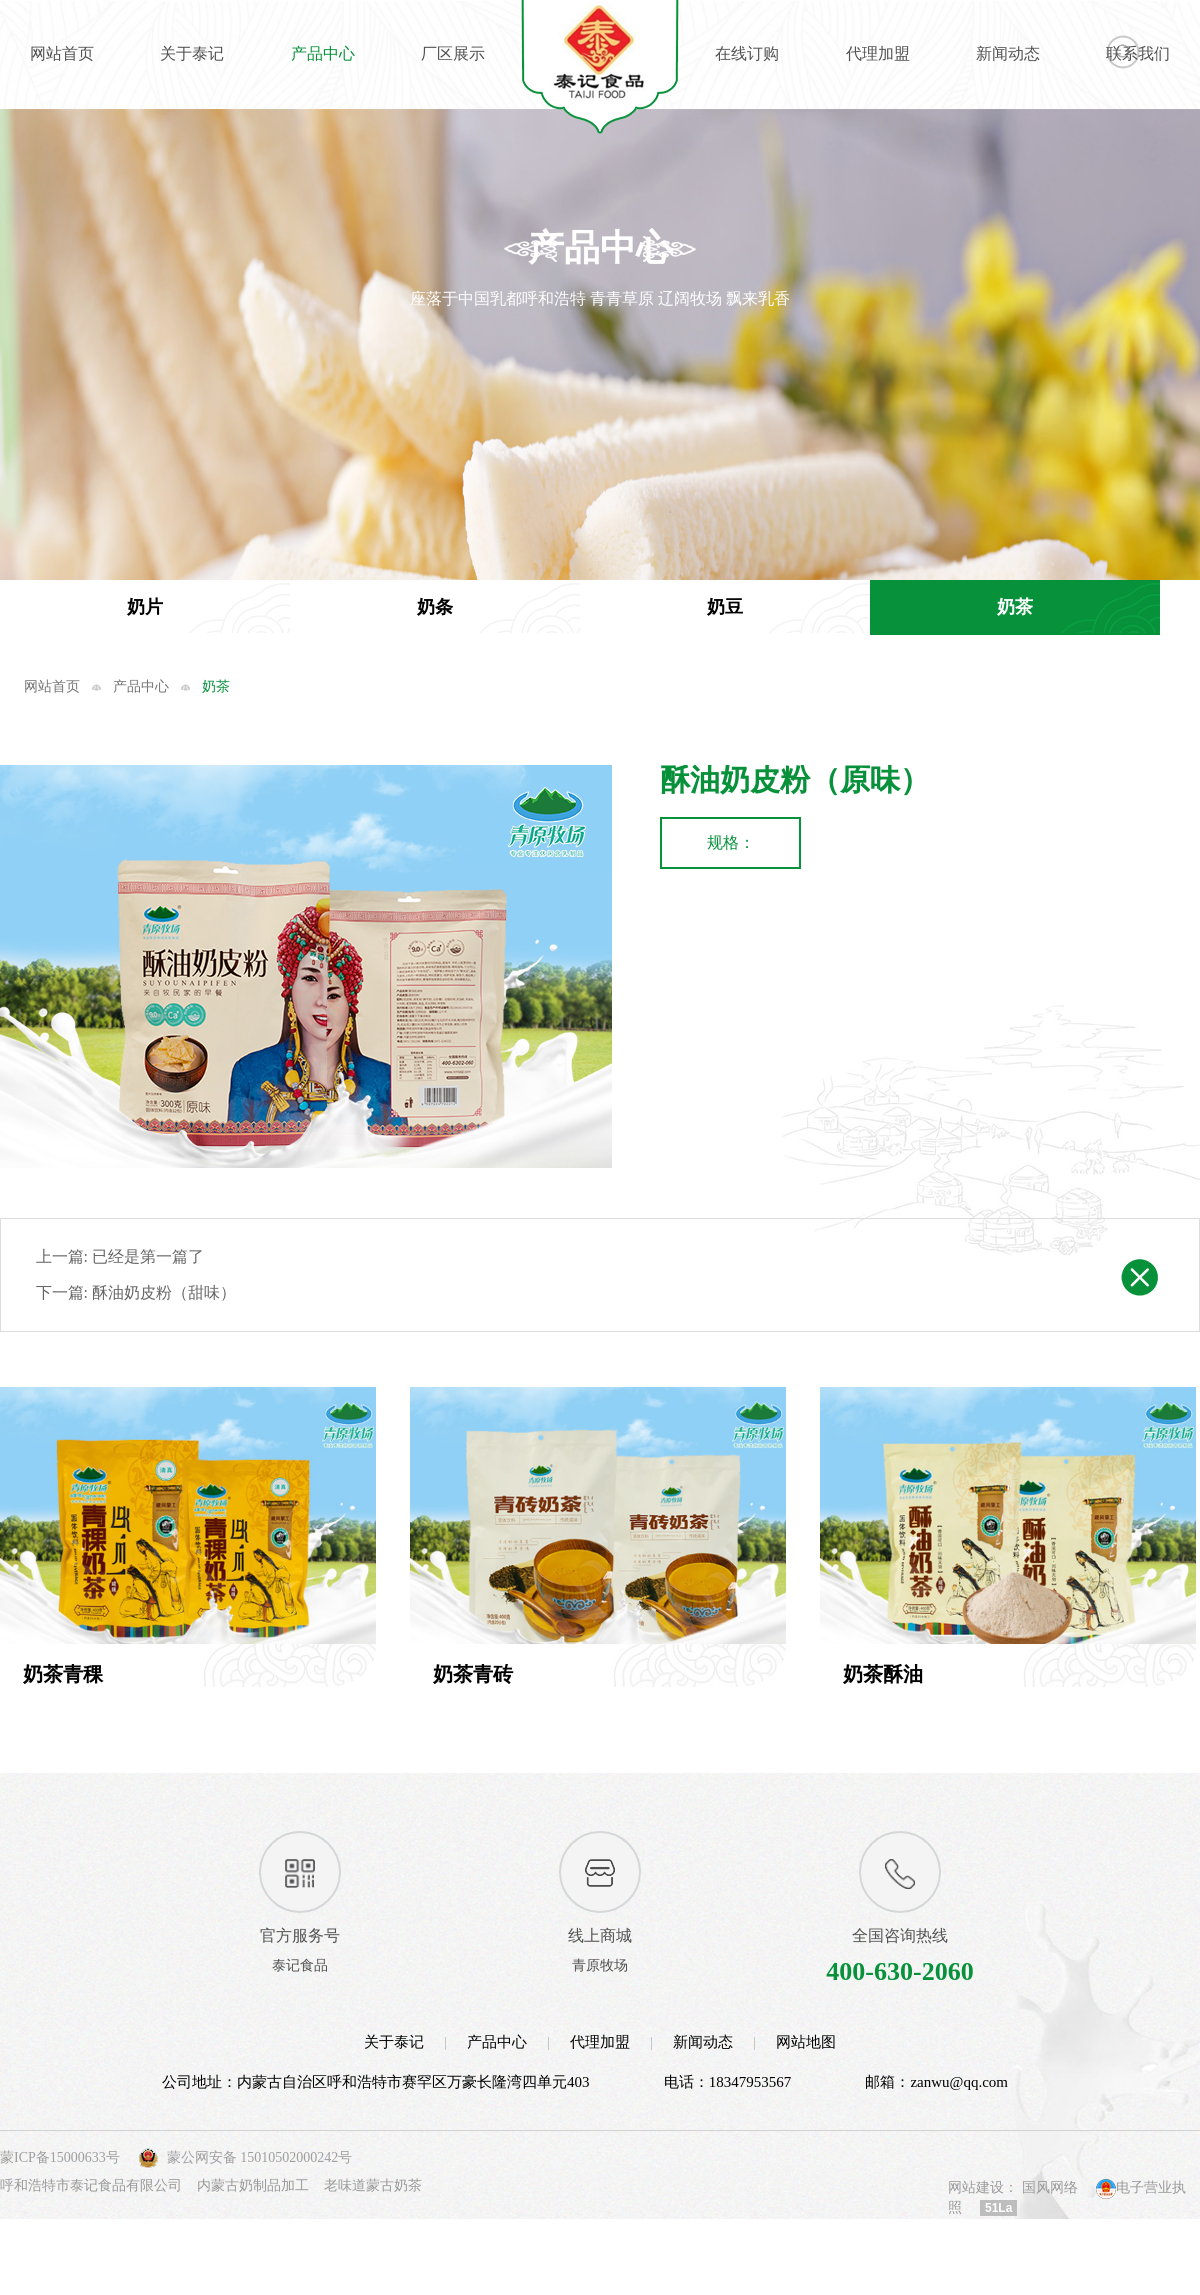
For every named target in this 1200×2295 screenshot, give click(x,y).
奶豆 (725, 607)
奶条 (435, 607)
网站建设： (983, 2246)
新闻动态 (1008, 53)
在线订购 (747, 53)
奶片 (145, 607)
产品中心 (323, 53)
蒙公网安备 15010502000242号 (260, 2216)
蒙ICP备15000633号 (60, 2216)
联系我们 (1138, 53)
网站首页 (62, 53)
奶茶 (1015, 607)
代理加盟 (878, 53)
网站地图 (806, 2101)
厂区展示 (453, 53)
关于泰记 (192, 53)
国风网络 (1050, 2246)
